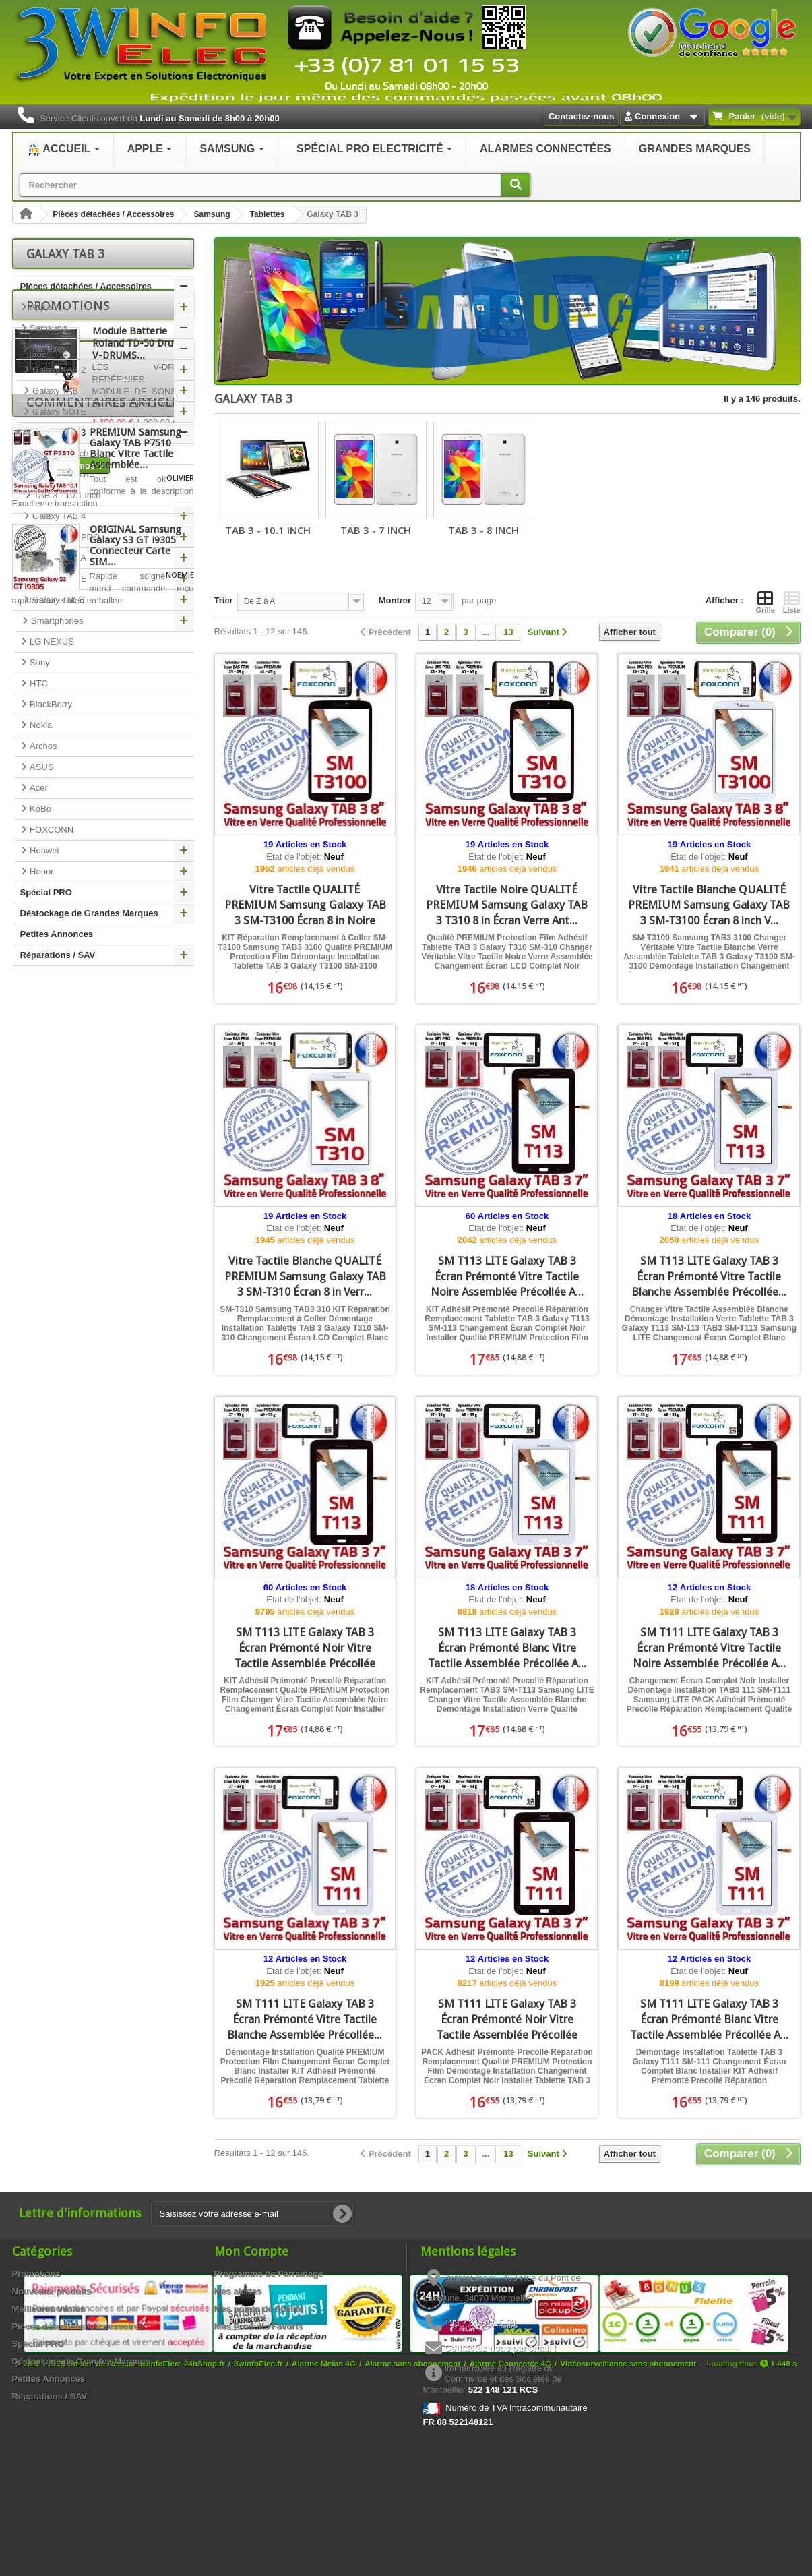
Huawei (43, 850)
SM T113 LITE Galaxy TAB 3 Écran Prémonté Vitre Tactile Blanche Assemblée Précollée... (708, 1276)
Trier (223, 600)
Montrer (395, 600)
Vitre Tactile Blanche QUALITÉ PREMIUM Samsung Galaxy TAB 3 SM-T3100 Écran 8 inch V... (709, 904)
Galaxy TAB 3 (58, 432)
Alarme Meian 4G (324, 2524)
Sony (39, 662)
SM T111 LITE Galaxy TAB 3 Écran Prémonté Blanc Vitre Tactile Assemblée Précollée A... (709, 2019)
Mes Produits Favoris (258, 2326)
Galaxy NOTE (58, 412)
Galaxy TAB (54, 391)
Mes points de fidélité (258, 2309)
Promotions (68, 996)
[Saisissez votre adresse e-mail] (252, 2213)
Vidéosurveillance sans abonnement (628, 2524)
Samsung (212, 214)
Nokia (40, 725)
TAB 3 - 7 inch (60, 453)
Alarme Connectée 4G (510, 2524)
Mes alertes (238, 2291)
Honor (41, 871)
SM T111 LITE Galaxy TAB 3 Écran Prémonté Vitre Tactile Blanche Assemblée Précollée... (304, 2019)
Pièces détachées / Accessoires (113, 214)
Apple (40, 307)
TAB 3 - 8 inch (60, 474)
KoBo (39, 809)
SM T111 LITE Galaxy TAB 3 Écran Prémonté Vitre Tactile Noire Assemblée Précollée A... (709, 1647)
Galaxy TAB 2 (58, 370)
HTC (38, 683)
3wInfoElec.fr (258, 2524)
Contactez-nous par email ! (501, 2348)
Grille (765, 602)
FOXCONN (51, 830)
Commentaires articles (106, 1194)
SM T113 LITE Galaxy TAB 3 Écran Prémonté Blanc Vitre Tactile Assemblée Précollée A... (507, 1647)
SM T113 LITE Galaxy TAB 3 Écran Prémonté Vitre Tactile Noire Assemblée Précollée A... (507, 1276)
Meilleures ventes (48, 2309)
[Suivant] (547, 633)
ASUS (41, 767)
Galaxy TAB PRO (65, 537)
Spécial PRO (46, 892)
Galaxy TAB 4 (58, 516)
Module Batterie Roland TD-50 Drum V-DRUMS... (137, 1033)
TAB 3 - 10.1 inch (66, 495)
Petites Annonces (57, 934)
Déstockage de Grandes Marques (89, 913)
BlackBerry (50, 704)
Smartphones (56, 621)
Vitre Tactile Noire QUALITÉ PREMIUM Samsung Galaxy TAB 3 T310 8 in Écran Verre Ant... (507, 904)
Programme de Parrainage (268, 2274)
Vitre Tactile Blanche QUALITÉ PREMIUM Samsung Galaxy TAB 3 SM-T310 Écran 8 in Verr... (305, 1276)
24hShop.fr (204, 2524)
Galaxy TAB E (58, 579)
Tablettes (267, 214)
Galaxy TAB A (58, 558)
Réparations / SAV (58, 955)
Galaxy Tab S (57, 600)
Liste (792, 602)
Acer (38, 788)
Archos (42, 746)
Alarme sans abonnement (412, 2524)
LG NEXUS (51, 641)
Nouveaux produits (52, 2291)
